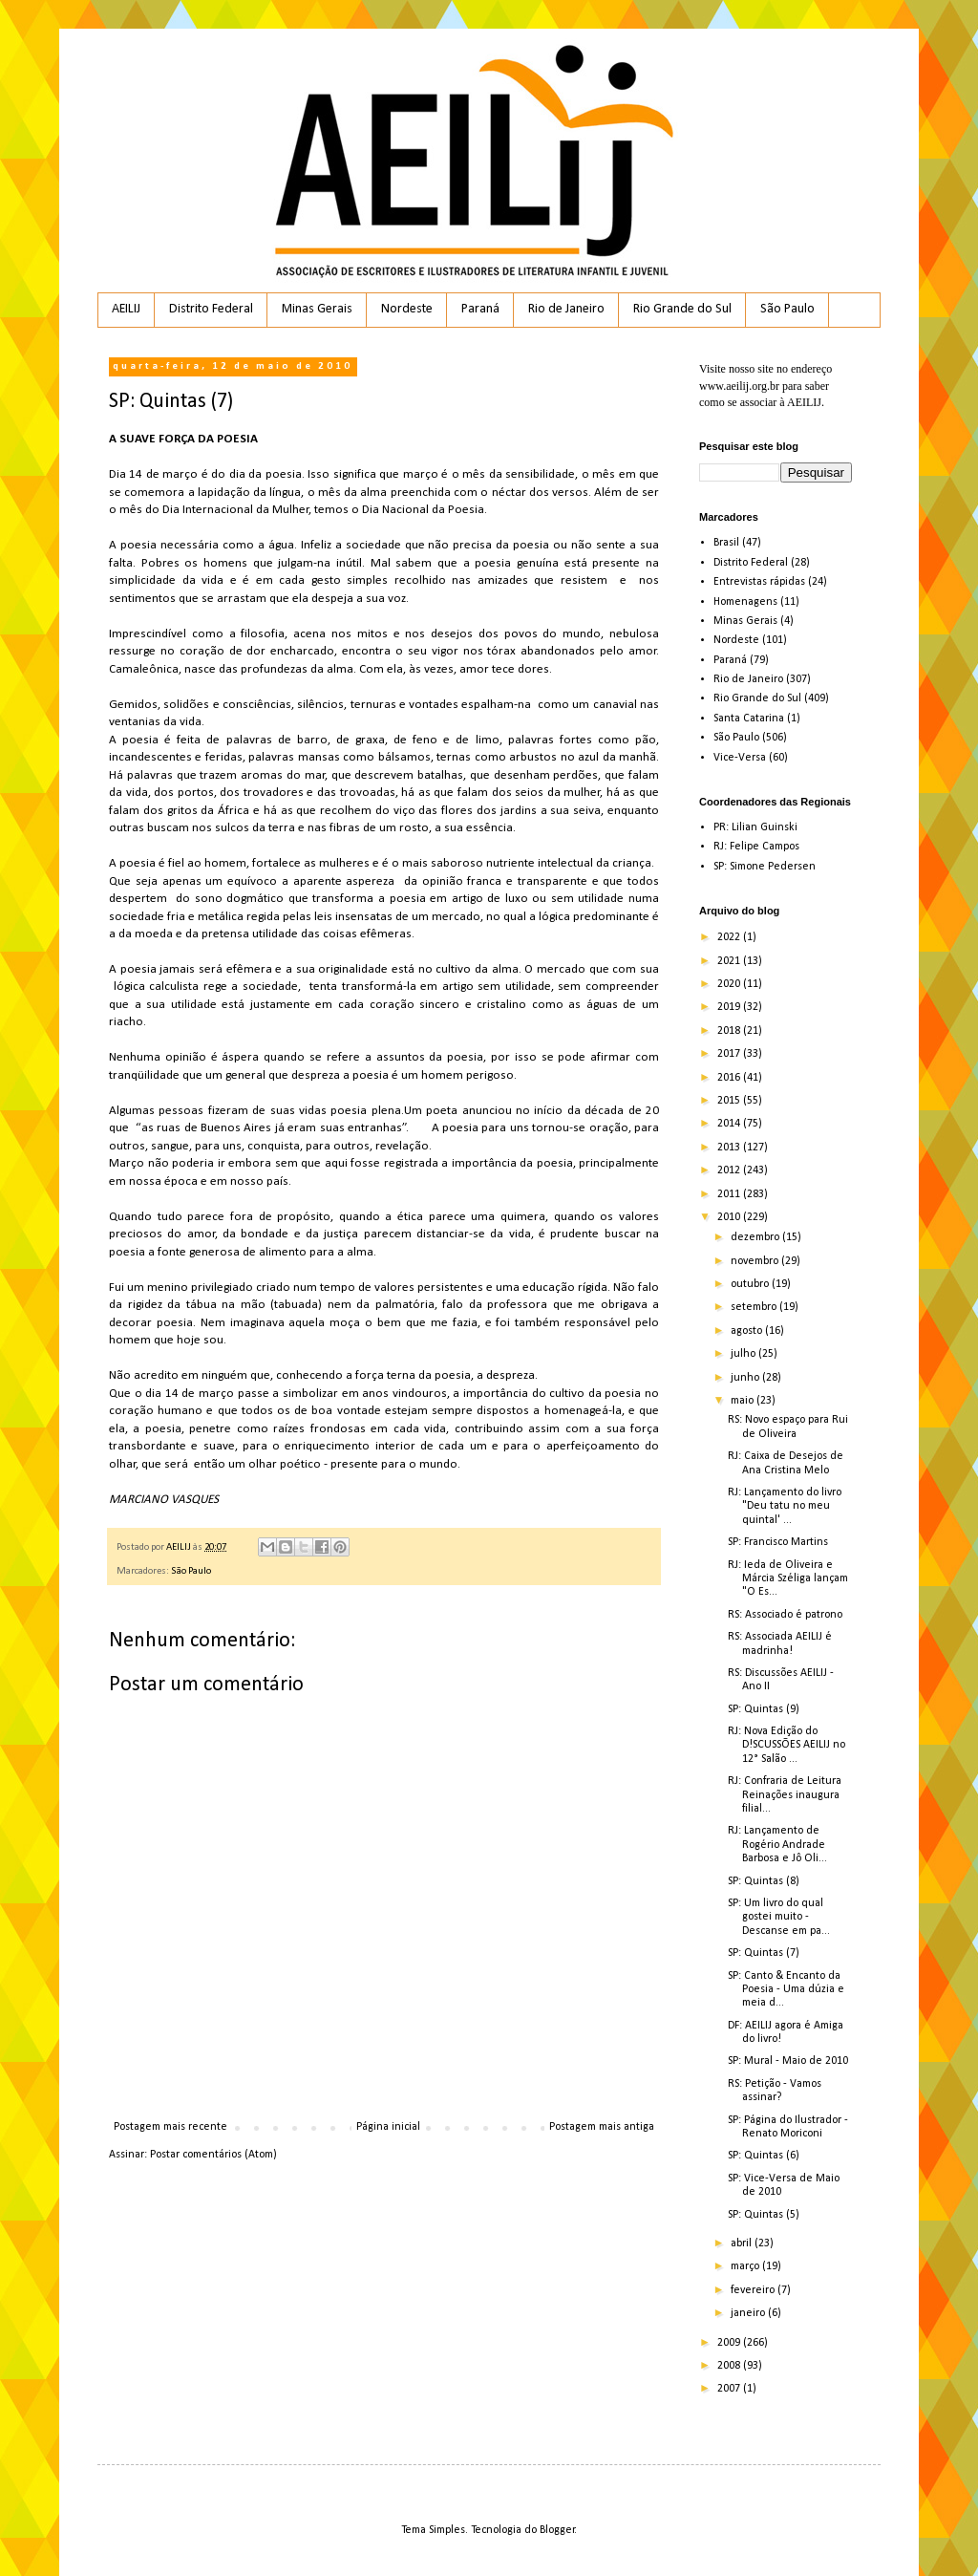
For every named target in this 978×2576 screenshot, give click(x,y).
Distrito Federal (211, 309)
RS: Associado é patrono (785, 1615)
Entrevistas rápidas (759, 582)
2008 (730, 2366)
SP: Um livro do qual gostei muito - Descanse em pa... (779, 1917)
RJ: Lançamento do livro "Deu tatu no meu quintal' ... (784, 1506)
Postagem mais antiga (601, 2127)
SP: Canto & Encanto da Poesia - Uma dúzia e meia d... (786, 1989)
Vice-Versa (739, 757)
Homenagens (745, 602)
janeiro (749, 2313)
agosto (748, 1331)
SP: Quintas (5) (763, 2215)
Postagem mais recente (170, 2127)
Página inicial (388, 2127)
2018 (730, 1031)
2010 (730, 1217)
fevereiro (754, 2290)
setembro (755, 1307)
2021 (730, 961)
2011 (730, 1194)
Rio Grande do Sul (682, 309)
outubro (751, 1284)
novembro (756, 1261)
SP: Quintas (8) (763, 1881)
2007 (730, 2388)
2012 (730, 1170)
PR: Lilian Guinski (755, 827)
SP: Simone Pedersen (764, 866)
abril (743, 2243)
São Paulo (787, 309)
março (746, 2266)
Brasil (726, 542)
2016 (730, 1078)
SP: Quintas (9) (763, 1709)
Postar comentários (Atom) (213, 2154)
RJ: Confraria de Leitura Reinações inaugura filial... (784, 1794)
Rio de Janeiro (566, 309)
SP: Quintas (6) (763, 2155)
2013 (730, 1147)
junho (746, 1378)
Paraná (480, 309)
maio (743, 1400)
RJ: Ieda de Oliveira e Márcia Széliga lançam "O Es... (788, 1579)
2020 (730, 984)
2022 (730, 937)
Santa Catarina (748, 718)
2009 (730, 2343)
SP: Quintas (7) (763, 1953)
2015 (730, 1100)
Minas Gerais (317, 309)
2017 (730, 1054)
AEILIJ (126, 309)
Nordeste (407, 309)
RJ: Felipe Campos (756, 846)
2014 (730, 1123)
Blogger (557, 2530)
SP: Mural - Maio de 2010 (788, 2061)
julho (744, 1354)
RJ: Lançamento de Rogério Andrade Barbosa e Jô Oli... (777, 1844)
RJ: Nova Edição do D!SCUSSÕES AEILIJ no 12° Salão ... (786, 1745)
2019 (730, 1007)
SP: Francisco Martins (778, 1542)
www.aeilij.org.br (739, 386)
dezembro (756, 1237)
